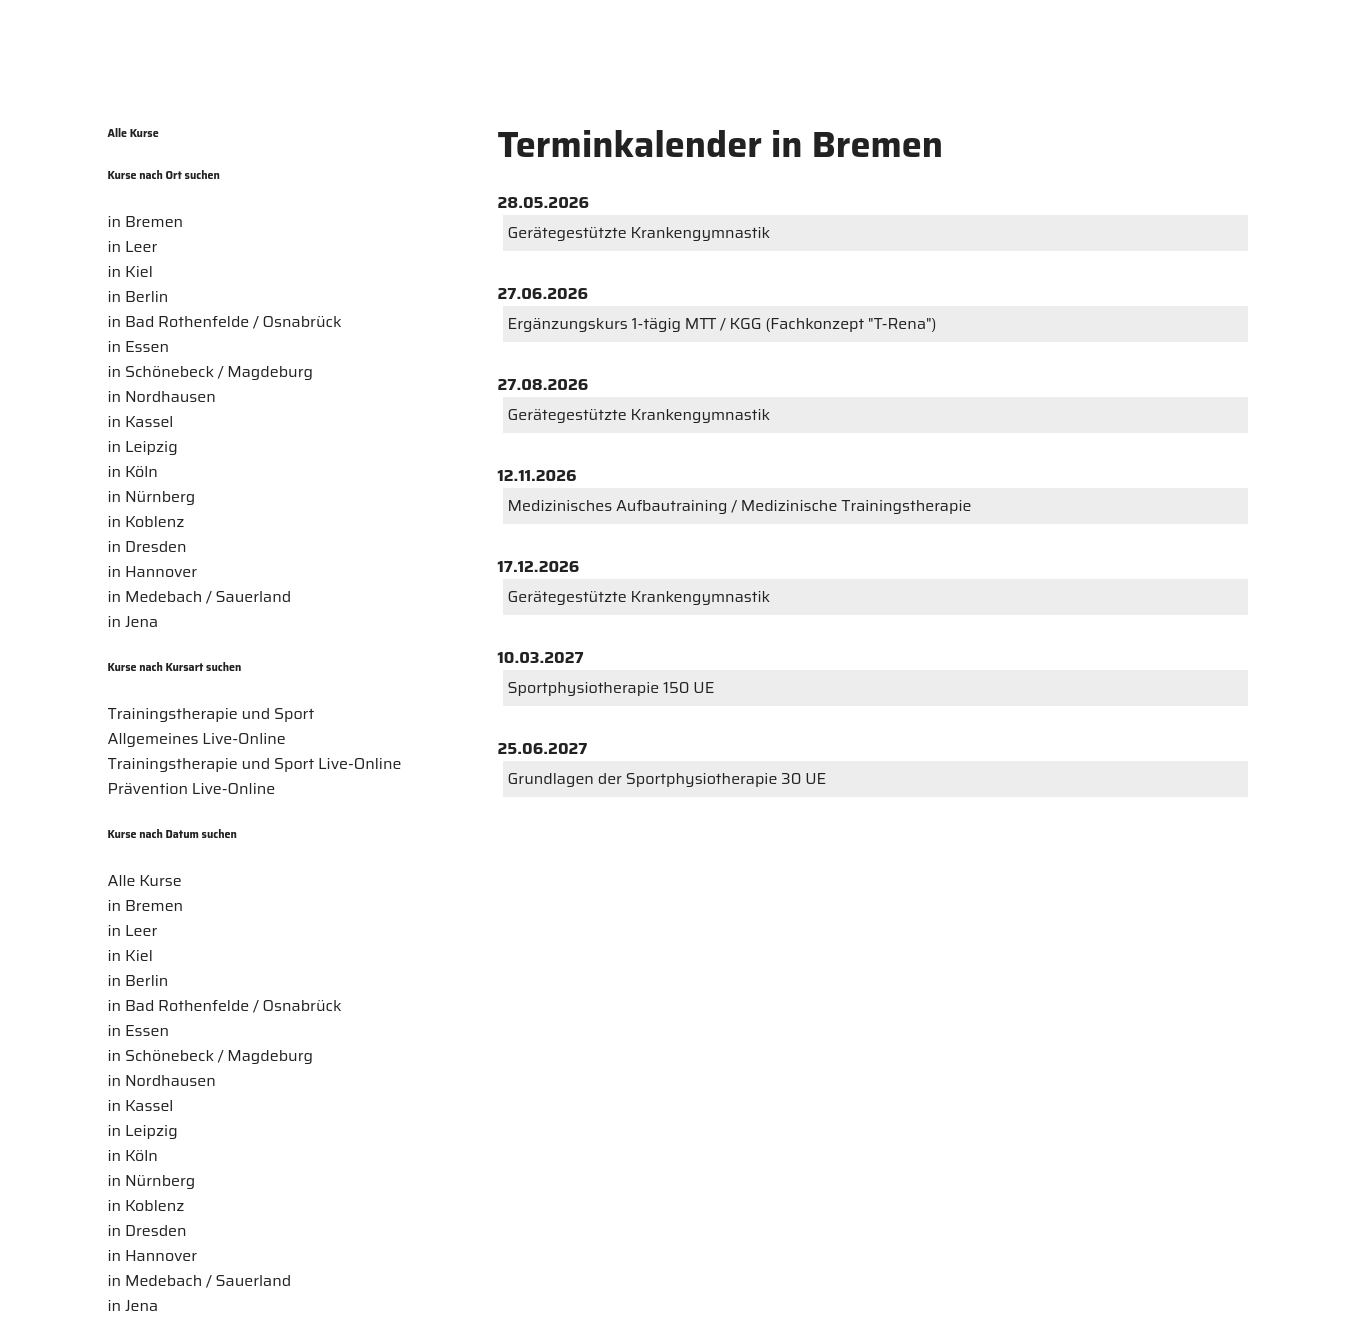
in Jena (133, 621)
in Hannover (153, 571)
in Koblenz (146, 521)
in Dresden (147, 546)
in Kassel (141, 421)
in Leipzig (143, 446)
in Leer (133, 246)
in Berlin (138, 296)
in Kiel (130, 271)
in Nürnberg (152, 496)
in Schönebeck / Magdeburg (210, 371)
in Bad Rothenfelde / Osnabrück (225, 321)
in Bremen (146, 221)
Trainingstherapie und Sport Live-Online (255, 763)
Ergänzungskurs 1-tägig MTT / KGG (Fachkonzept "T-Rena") (722, 323)
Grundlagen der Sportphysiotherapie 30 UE (667, 778)
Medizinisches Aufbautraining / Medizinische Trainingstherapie (740, 505)
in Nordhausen (162, 396)
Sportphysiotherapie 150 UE (611, 687)
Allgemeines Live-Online (197, 738)
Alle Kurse (133, 133)
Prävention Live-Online (192, 788)
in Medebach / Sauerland (200, 596)
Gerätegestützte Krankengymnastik (639, 232)
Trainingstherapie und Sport (211, 713)
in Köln (133, 471)
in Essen (139, 346)
